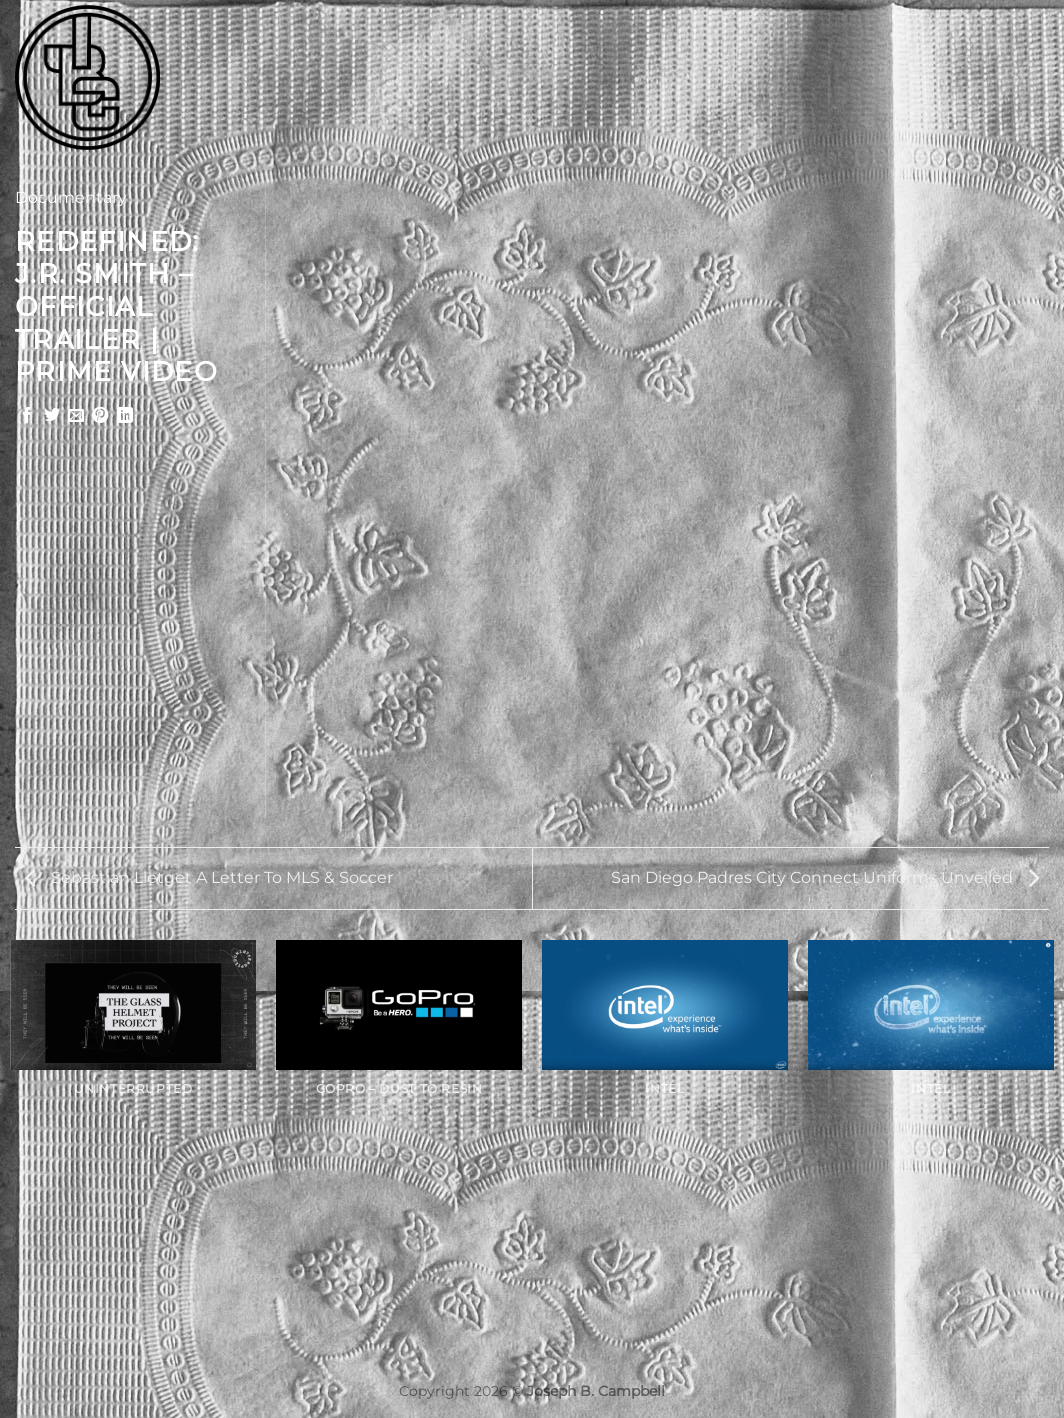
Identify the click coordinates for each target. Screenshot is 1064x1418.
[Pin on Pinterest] (100, 416)
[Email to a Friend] (76, 416)
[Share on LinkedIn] (125, 416)
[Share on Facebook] (27, 416)
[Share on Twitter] (52, 416)
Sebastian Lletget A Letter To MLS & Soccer (209, 877)
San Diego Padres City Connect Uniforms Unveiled (825, 877)
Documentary (71, 197)
